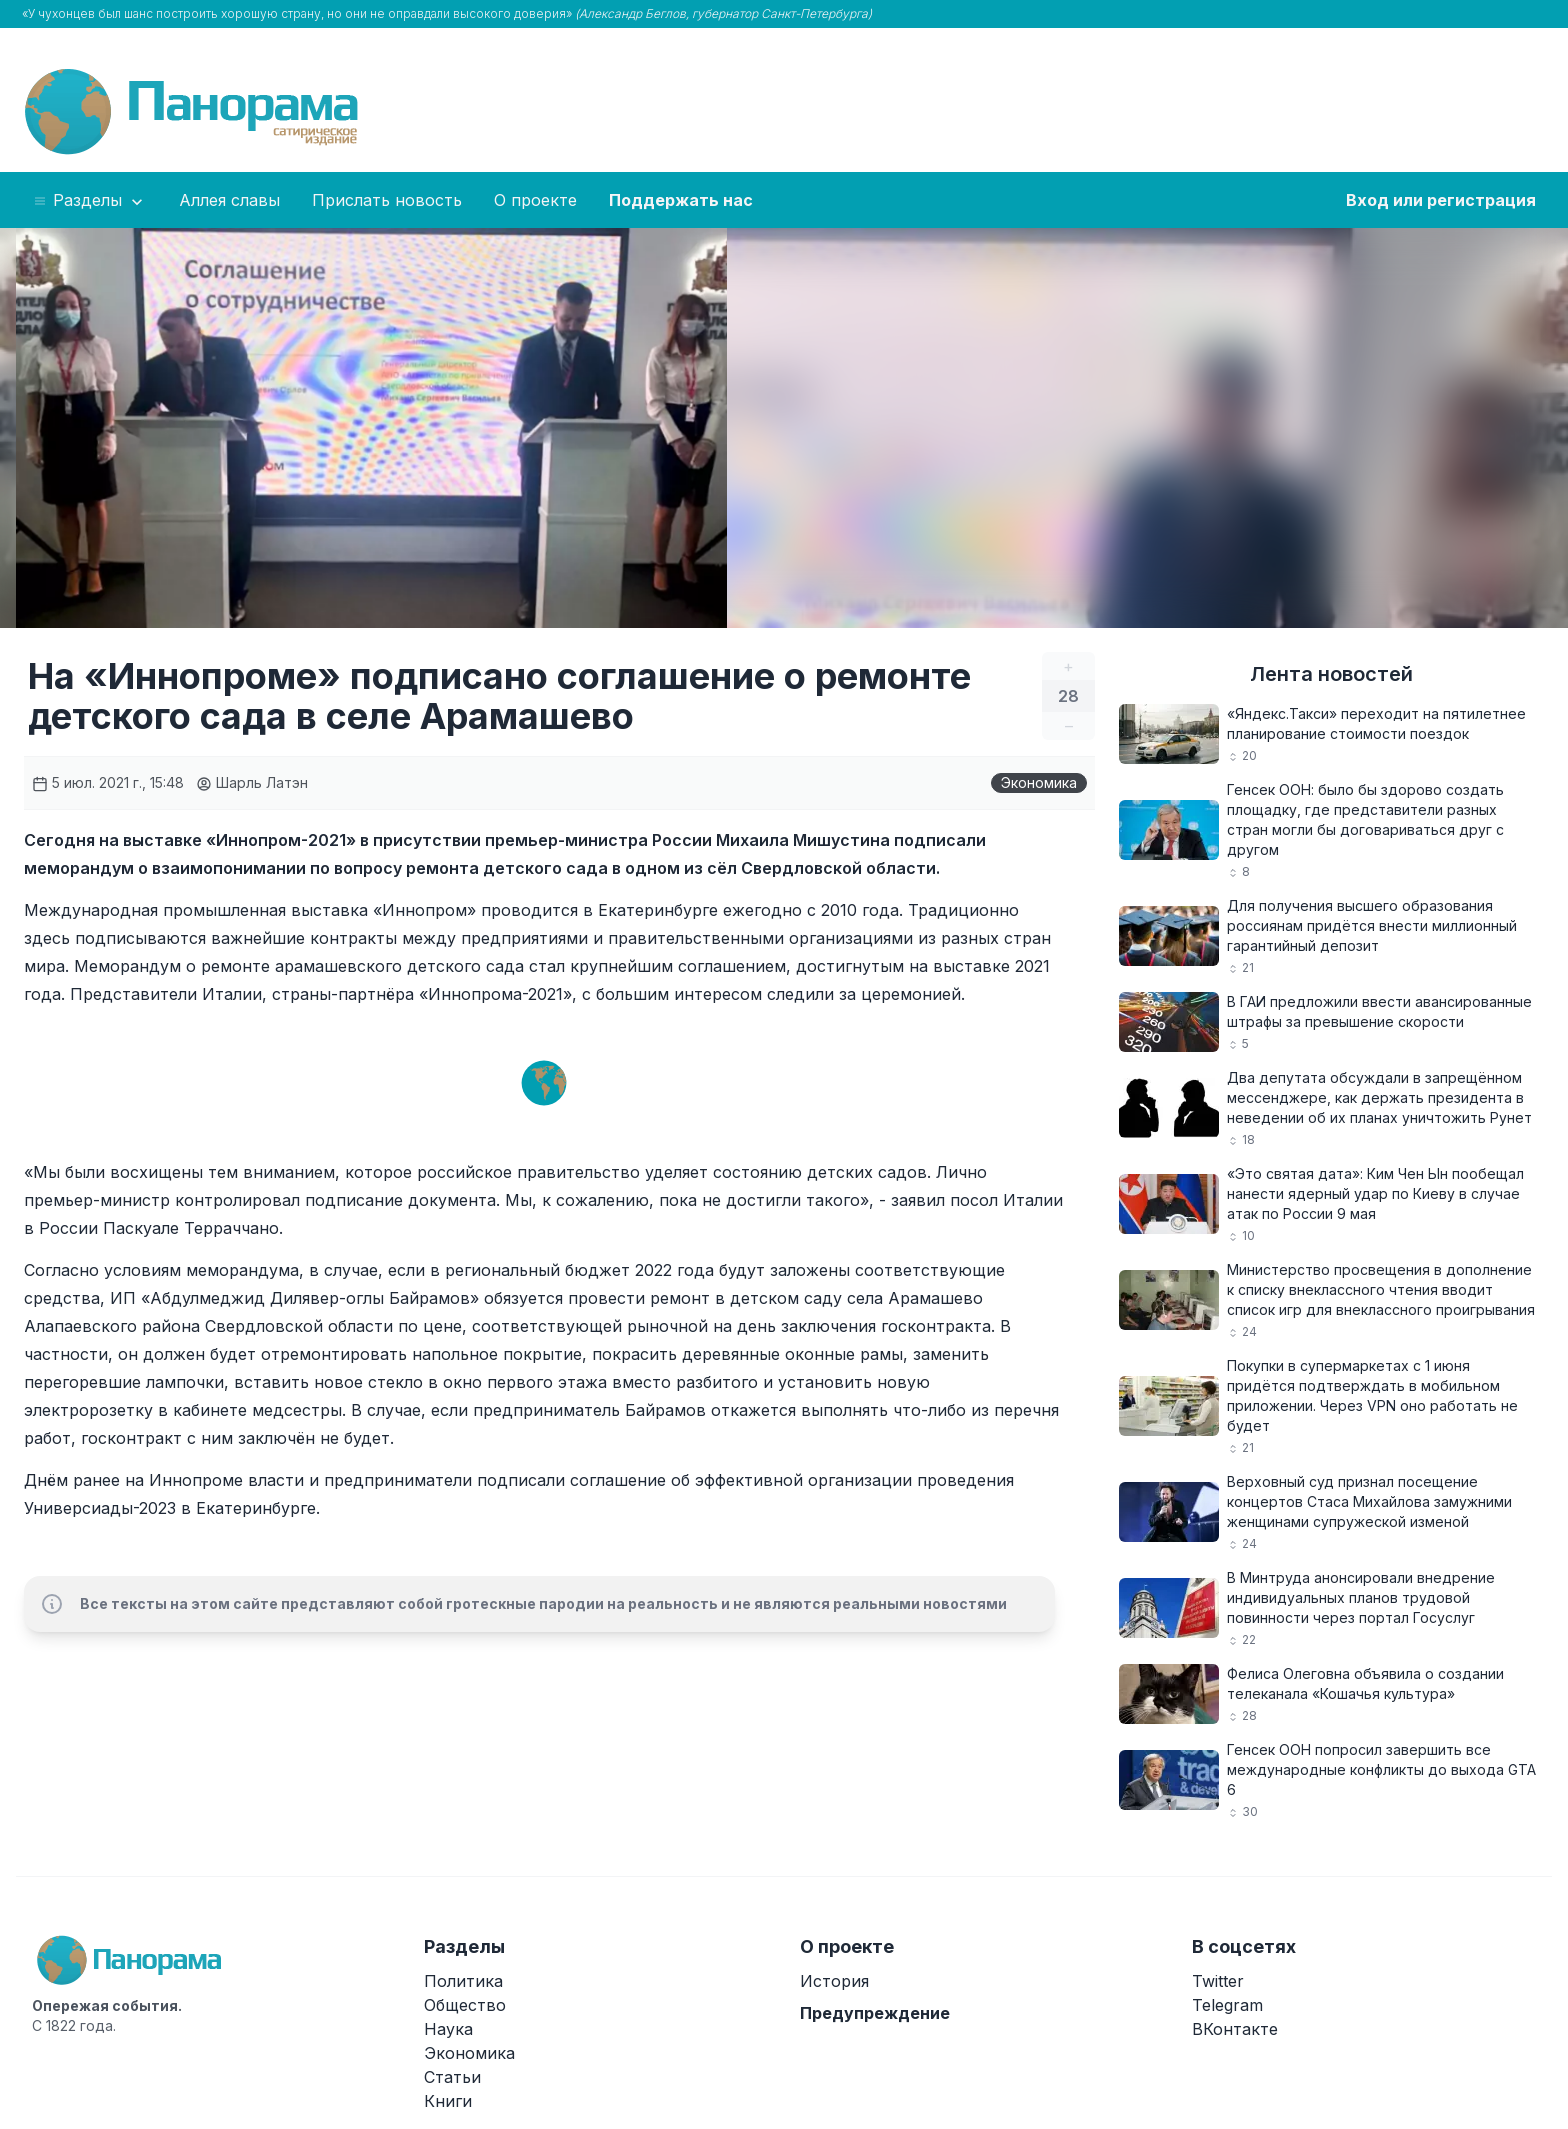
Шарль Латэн (252, 782)
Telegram (1227, 2005)
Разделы (89, 201)
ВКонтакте (1235, 2029)
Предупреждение (875, 2013)
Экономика (1039, 782)
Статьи (452, 2077)
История (834, 1981)
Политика (463, 1981)
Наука (448, 2029)
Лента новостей (1331, 674)
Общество (465, 2005)
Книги (448, 2101)
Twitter (1218, 1981)
